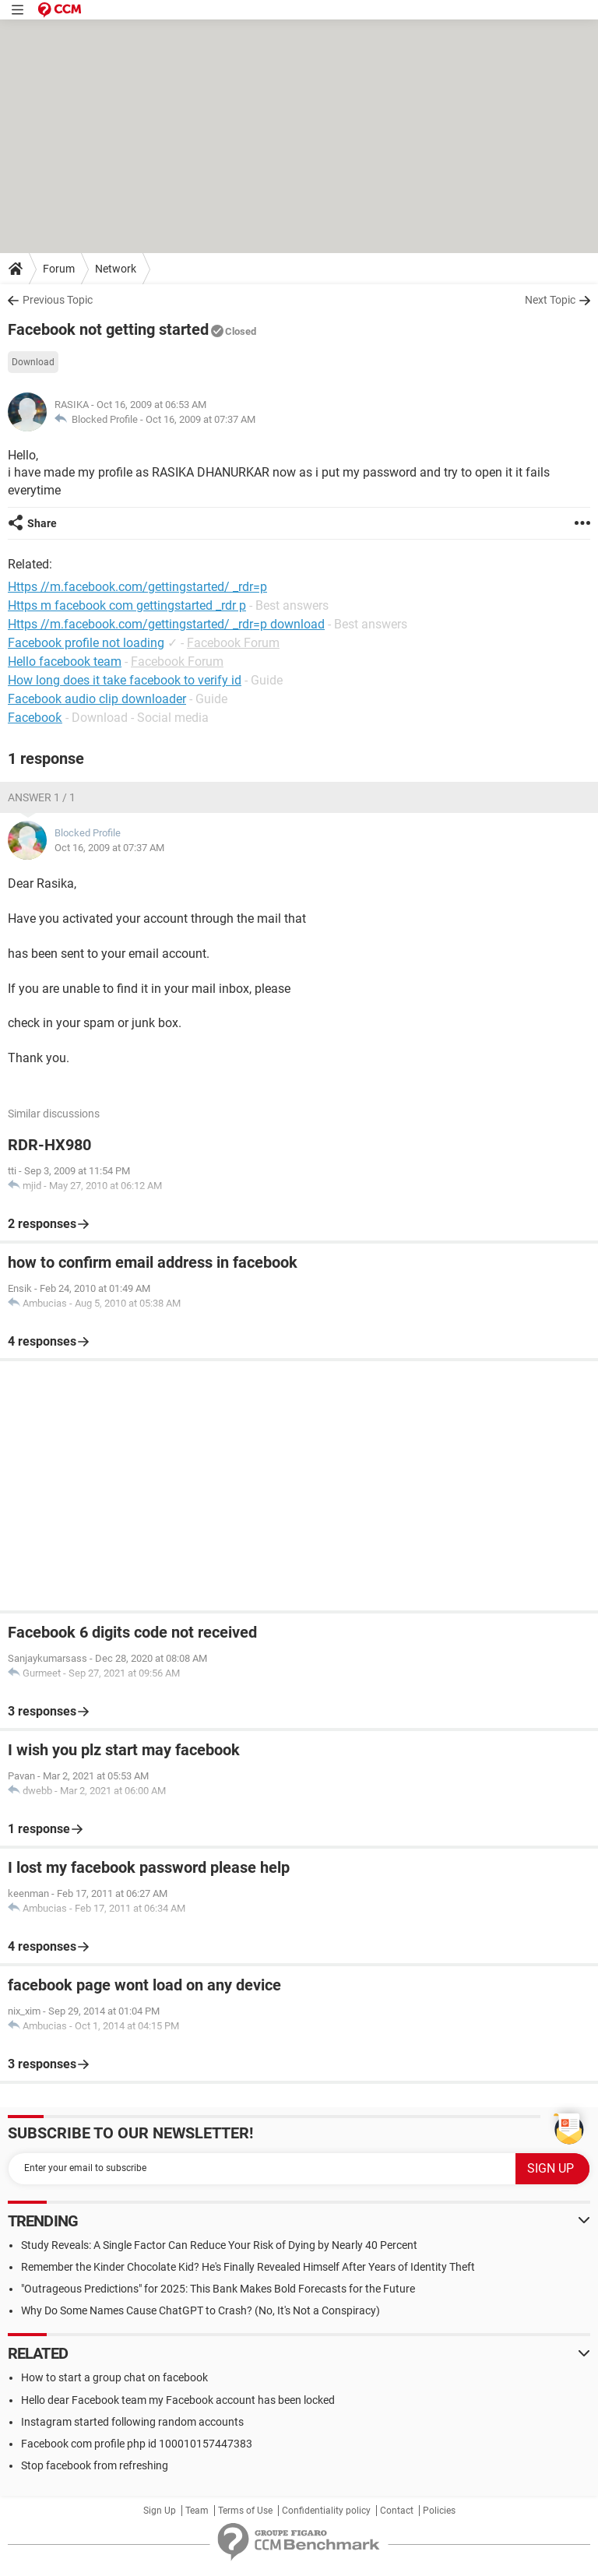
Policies (439, 2510)
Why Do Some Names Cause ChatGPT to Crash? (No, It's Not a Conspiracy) (200, 2310)
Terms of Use (245, 2510)
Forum (59, 268)
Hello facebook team (64, 661)
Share (42, 523)
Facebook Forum (233, 642)
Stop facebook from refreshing (94, 2465)
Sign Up (159, 2510)
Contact (396, 2510)
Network (115, 268)
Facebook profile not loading (86, 642)
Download (33, 362)
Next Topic (550, 300)
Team (197, 2510)
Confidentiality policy (326, 2510)
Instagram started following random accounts (132, 2422)
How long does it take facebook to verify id (124, 680)
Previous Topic (58, 300)
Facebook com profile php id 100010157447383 (136, 2443)
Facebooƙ (35, 717)
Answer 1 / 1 (42, 797)
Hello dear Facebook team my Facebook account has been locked (178, 2400)
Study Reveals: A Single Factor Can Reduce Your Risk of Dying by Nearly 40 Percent (219, 2245)
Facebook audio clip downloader (97, 699)
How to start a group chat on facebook (114, 2377)
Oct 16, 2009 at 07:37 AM (200, 419)
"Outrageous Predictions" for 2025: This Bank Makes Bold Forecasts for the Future (218, 2288)
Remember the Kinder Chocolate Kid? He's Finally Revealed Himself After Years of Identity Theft (248, 2267)
